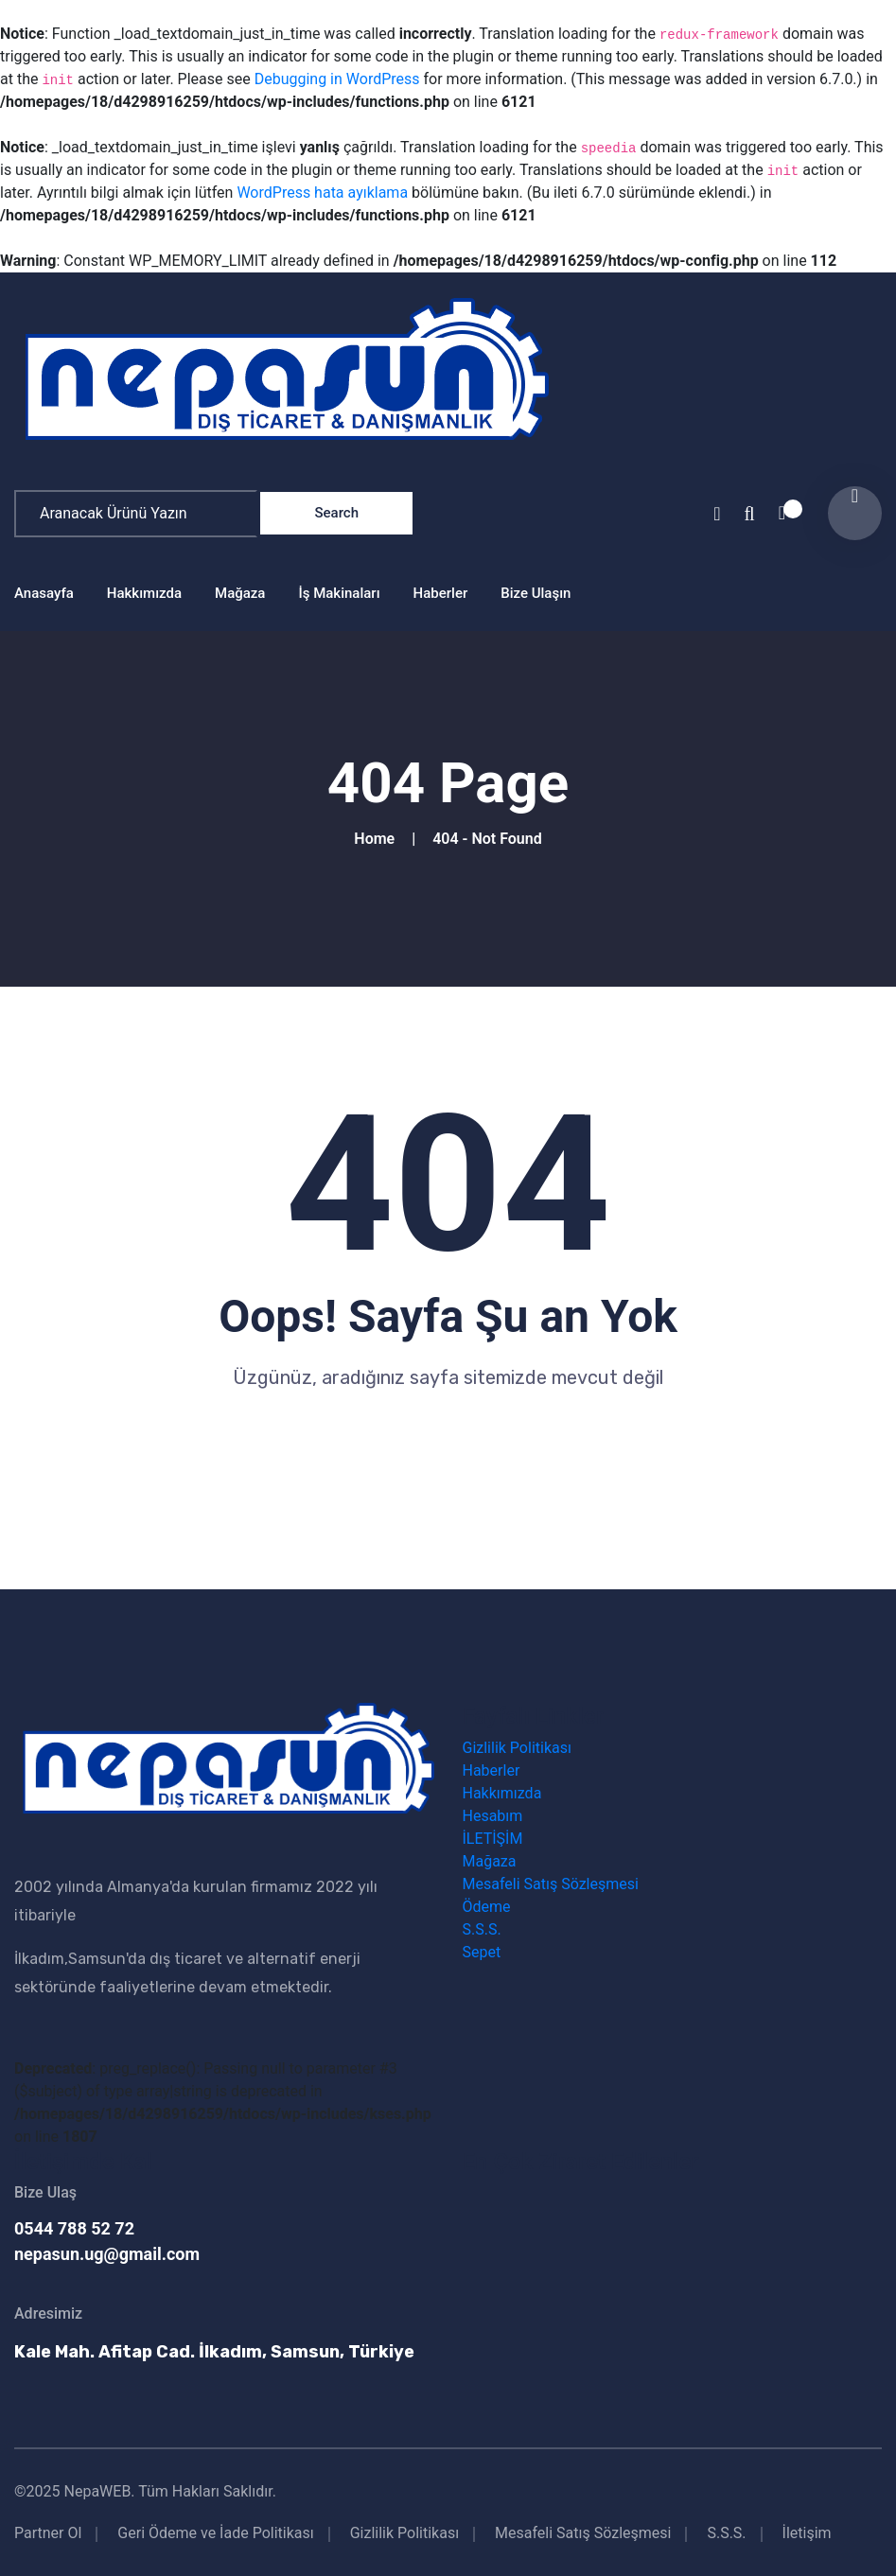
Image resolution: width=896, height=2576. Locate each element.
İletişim (807, 2533)
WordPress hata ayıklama (322, 193)
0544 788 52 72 (74, 2228)
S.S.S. (482, 1929)
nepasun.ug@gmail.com (107, 2254)
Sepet (482, 1952)
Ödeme (487, 1907)
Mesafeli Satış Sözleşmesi (551, 1884)
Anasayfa (44, 593)
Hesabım (493, 1816)
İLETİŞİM (493, 1839)
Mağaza (240, 593)
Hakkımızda (144, 593)
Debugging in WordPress (337, 79)
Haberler (440, 593)
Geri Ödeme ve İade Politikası (215, 2533)
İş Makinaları (338, 593)
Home (378, 839)
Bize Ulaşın (536, 593)
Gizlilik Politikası (517, 1748)
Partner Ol (47, 2533)
